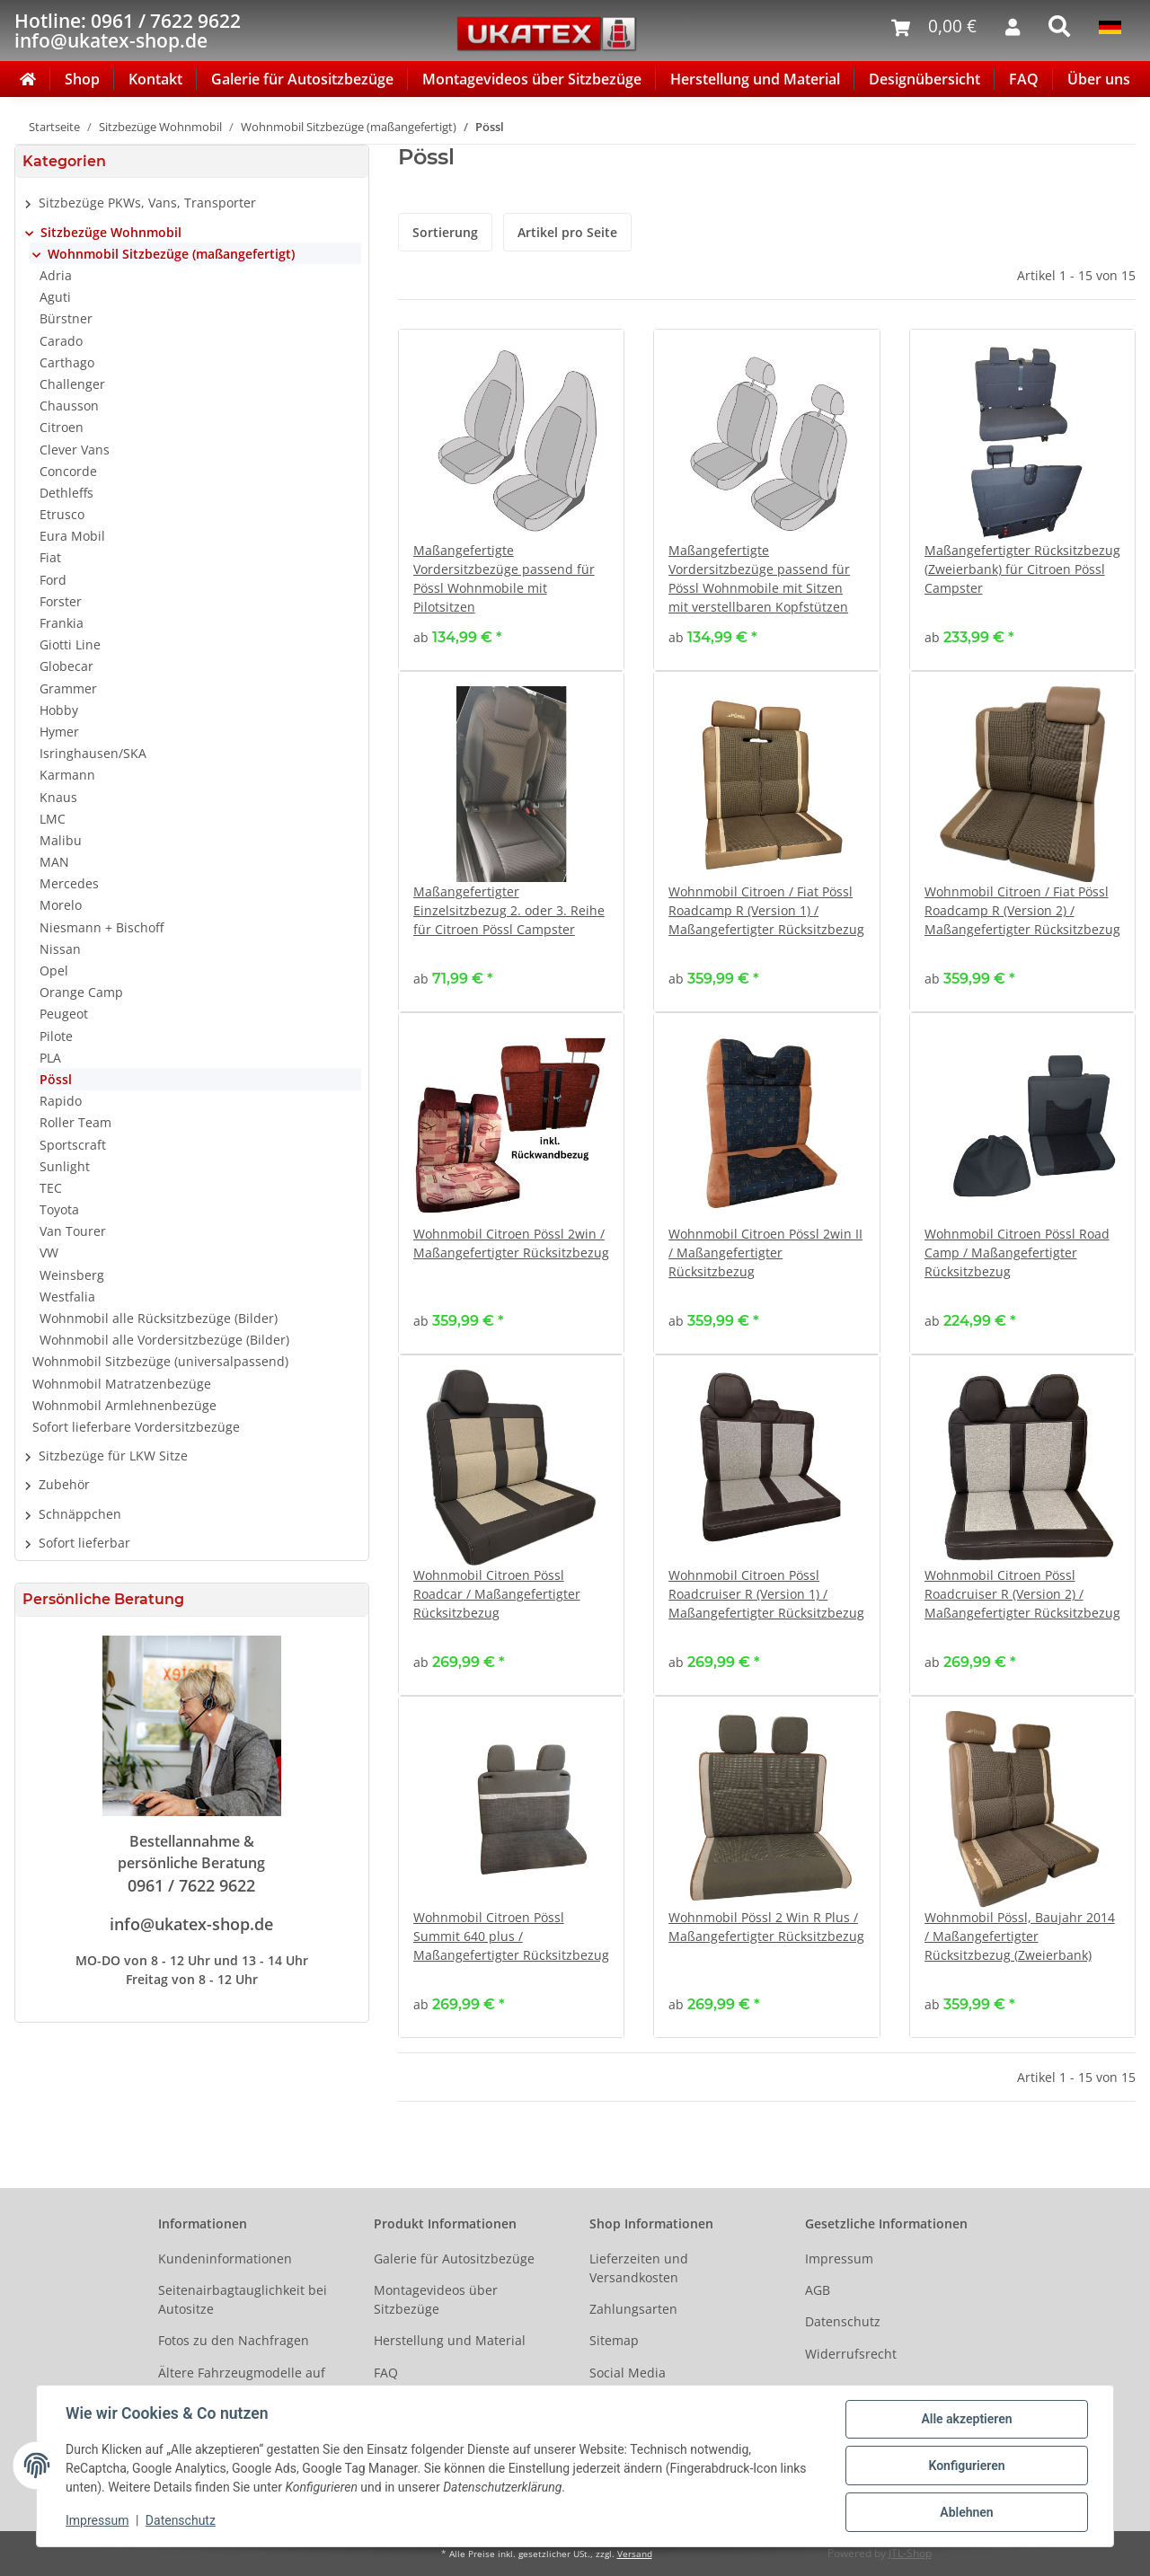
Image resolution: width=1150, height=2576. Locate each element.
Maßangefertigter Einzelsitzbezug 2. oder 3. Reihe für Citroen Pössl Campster (509, 910)
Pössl (56, 1079)
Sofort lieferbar (84, 1542)
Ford (53, 579)
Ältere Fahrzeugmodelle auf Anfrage (241, 2382)
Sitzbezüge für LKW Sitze (113, 1455)
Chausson (69, 405)
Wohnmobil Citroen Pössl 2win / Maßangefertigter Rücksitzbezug (511, 1243)
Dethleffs (66, 492)
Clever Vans (75, 449)
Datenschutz (842, 2321)
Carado (61, 340)
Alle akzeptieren (966, 2419)
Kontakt (155, 79)
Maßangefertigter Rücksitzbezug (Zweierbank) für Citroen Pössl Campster (1022, 569)
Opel (54, 970)
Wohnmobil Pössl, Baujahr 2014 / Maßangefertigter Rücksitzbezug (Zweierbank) (1019, 1936)
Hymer (59, 731)
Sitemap (614, 2340)
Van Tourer (73, 1230)
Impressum (839, 2258)
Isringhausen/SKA (93, 753)
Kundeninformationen (225, 2258)
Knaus (58, 797)
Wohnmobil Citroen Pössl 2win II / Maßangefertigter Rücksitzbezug (765, 1252)
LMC (53, 818)
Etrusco (62, 514)
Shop (82, 79)
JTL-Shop (910, 2553)
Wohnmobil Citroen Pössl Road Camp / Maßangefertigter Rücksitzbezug (1017, 1252)
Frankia (62, 622)
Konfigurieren (966, 2465)
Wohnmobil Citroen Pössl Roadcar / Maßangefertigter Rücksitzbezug (496, 1593)
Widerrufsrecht (851, 2353)
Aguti (55, 296)
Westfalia (67, 1296)
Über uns (1098, 79)
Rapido (61, 1100)
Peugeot (64, 1013)
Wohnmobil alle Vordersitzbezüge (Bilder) (164, 1339)
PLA (50, 1057)
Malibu (61, 840)
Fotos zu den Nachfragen (233, 2340)
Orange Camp (81, 992)
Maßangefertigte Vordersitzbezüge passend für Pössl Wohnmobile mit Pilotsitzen (504, 578)
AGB (817, 2289)
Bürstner (66, 318)
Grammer (68, 688)
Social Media (627, 2372)
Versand (634, 2554)
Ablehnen (966, 2512)
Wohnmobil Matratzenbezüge (121, 1383)
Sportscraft (73, 1144)
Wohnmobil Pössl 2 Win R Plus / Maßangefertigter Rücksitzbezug (766, 1927)
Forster (61, 601)
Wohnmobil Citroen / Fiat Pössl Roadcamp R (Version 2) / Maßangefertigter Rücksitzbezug (1022, 910)
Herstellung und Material (755, 79)
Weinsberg (72, 1275)
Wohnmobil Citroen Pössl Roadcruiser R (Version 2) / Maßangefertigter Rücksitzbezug (1022, 1593)
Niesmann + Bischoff (102, 927)
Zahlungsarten (633, 2308)
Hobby (59, 710)
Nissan (60, 948)
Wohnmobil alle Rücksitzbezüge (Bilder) (159, 1318)
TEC (51, 1187)
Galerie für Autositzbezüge (302, 79)
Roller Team (75, 1122)
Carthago (67, 362)
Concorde (68, 471)
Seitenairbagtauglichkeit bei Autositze (242, 2299)
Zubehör (64, 1484)
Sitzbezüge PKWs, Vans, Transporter (147, 202)
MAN (54, 861)
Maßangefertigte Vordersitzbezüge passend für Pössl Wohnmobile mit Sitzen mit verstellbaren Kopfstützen (759, 578)
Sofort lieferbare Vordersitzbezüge (136, 1426)
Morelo (61, 904)
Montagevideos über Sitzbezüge (531, 79)
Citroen (62, 427)
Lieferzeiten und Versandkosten (638, 2268)
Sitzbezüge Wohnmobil (110, 232)
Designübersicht (924, 79)
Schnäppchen (80, 1513)
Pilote (56, 1036)
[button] (191, 203)
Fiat (50, 557)
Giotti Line (70, 644)
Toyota (59, 1209)
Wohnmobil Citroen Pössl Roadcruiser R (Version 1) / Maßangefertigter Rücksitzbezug (766, 1593)
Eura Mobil (72, 535)
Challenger (72, 384)
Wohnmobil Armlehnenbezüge (124, 1405)
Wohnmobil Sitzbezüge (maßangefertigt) (171, 253)
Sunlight (65, 1166)
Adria (56, 275)
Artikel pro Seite (567, 232)
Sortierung (445, 232)
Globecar (66, 666)
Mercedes (69, 883)
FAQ (1024, 79)
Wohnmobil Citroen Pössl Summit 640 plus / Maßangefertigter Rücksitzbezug (511, 1936)
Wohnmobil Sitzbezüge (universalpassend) (160, 1361)
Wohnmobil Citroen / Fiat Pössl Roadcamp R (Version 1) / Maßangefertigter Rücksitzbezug (766, 910)
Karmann (67, 774)
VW (49, 1252)
